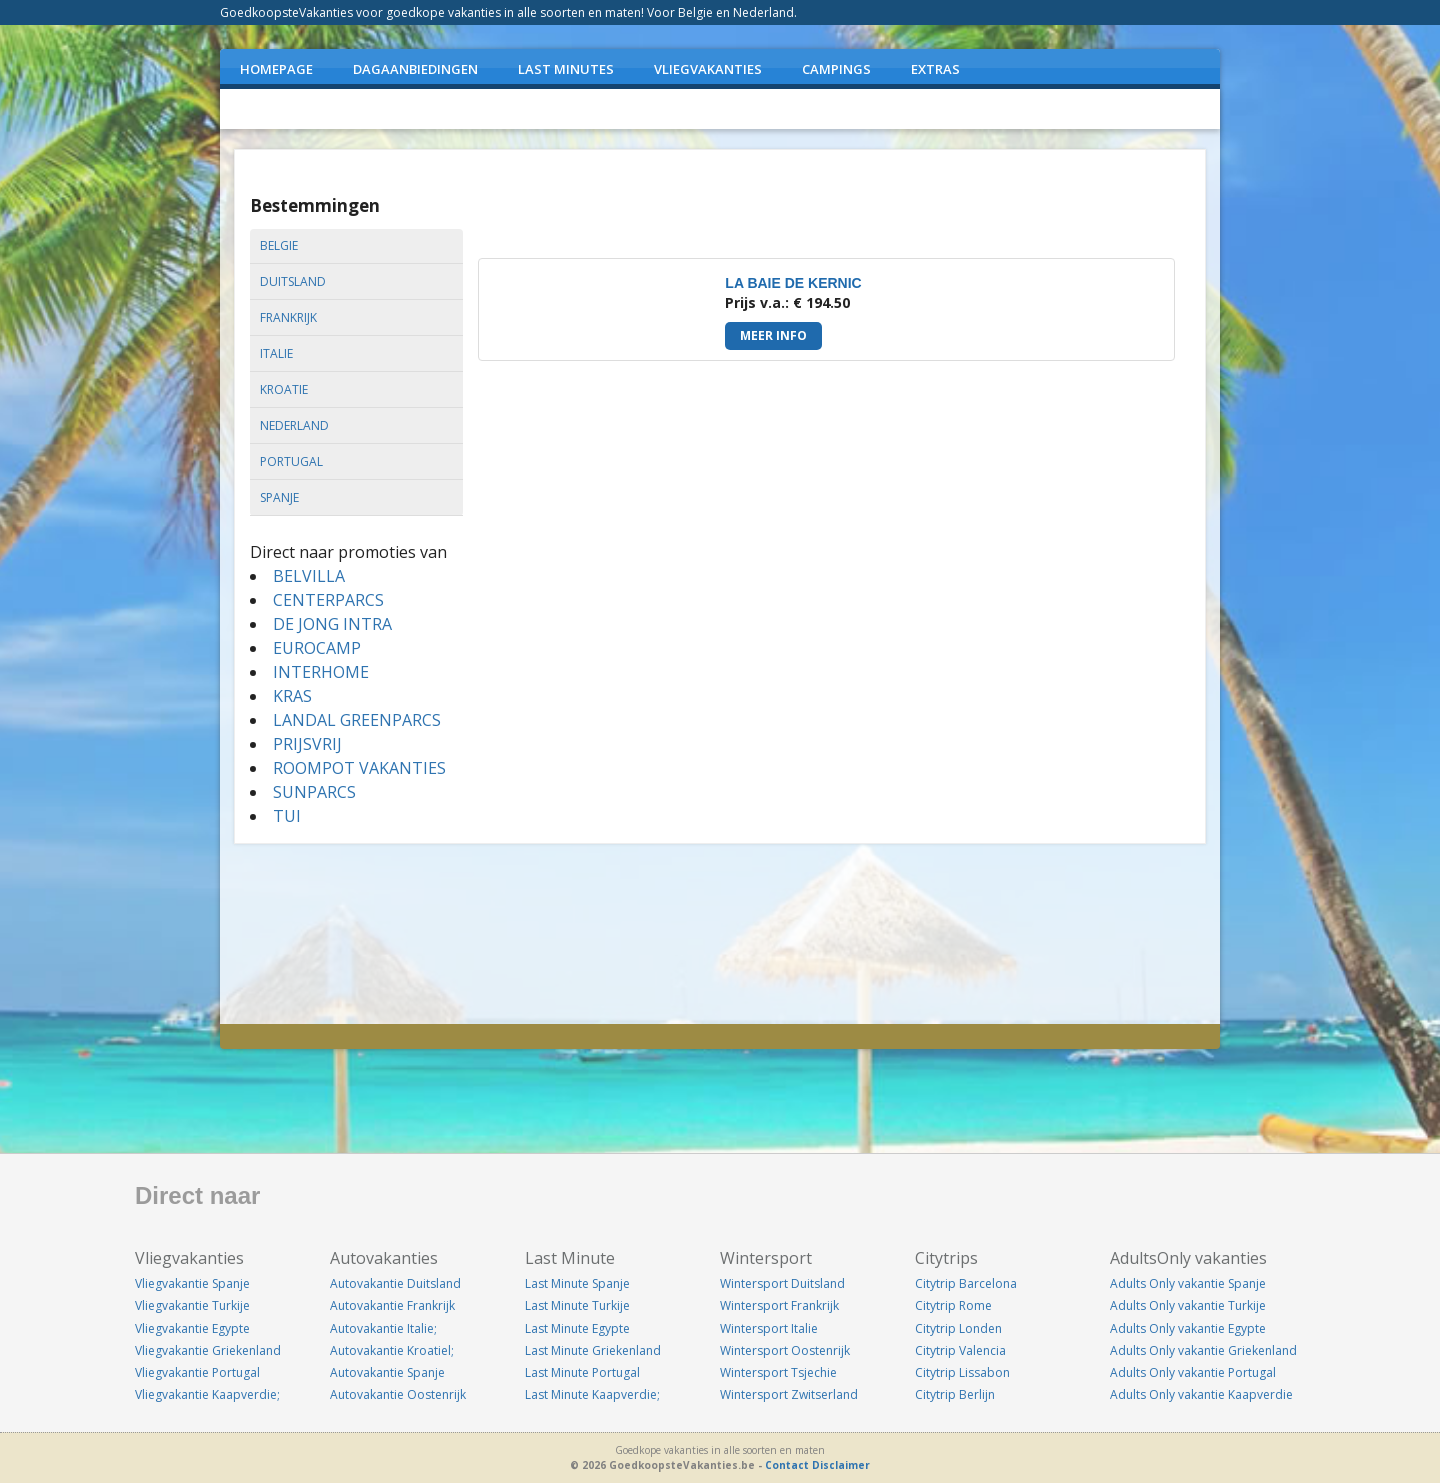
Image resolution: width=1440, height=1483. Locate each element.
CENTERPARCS (328, 600)
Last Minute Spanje (577, 1283)
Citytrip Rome (953, 1305)
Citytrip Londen (958, 1328)
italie (276, 353)
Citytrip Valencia (960, 1350)
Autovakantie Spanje (387, 1372)
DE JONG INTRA (332, 624)
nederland (294, 425)
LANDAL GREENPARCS (357, 720)
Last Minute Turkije (577, 1305)
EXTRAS (935, 69)
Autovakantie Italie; (383, 1328)
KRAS (292, 696)
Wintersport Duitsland (782, 1283)
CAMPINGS (836, 69)
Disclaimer (841, 1465)
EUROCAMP (317, 648)
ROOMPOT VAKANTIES (359, 768)
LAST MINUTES (566, 69)
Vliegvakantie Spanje (192, 1283)
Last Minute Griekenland (593, 1350)
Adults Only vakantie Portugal (1193, 1372)
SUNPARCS (314, 792)
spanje (279, 497)
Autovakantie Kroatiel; (392, 1350)
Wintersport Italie (769, 1328)
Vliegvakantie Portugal (197, 1372)
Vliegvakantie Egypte (192, 1328)
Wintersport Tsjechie (778, 1372)
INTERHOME (321, 672)
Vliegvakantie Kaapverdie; (207, 1394)
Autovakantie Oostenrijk (398, 1394)
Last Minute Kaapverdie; (592, 1394)
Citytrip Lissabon (962, 1372)
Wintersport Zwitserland (789, 1394)
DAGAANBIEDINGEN (415, 69)
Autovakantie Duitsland (395, 1283)
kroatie (284, 389)
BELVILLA (309, 576)
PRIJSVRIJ (307, 744)
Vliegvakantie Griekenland (208, 1350)
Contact (787, 1465)
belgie (279, 245)
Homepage (276, 69)
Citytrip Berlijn (955, 1394)
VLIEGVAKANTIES (708, 69)
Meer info (773, 335)
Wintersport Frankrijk (779, 1305)
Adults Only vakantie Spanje (1188, 1283)
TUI (287, 816)
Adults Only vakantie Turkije (1188, 1305)
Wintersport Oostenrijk (785, 1350)
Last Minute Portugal (582, 1372)
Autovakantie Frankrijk (392, 1305)
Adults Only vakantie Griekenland (1203, 1350)
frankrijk (288, 317)
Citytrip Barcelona (966, 1283)
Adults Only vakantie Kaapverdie (1201, 1394)
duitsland (293, 281)
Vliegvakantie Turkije (192, 1305)
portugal (291, 461)
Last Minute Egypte (577, 1328)
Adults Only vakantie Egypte (1188, 1328)
